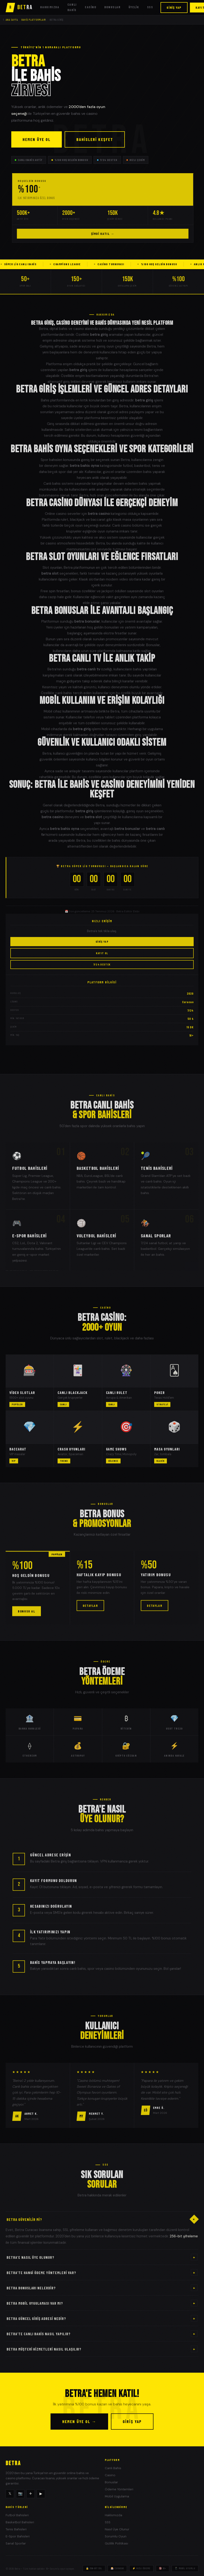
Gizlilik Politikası (116, 2543)
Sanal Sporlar (16, 2543)
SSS (150, 7)
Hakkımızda (49, 7)
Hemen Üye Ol (37, 139)
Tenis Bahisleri (16, 2529)
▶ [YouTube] (40, 2493)
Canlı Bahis (72, 7)
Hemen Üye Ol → (79, 2421)
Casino (90, 7)
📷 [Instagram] (20, 2493)
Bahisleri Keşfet (94, 139)
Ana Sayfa (12, 19)
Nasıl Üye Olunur (117, 2529)
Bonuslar (112, 7)
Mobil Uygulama (117, 2496)
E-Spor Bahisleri (18, 2536)
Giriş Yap (174, 7)
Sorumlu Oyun (115, 2536)
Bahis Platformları (33, 19)
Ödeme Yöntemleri (119, 2489)
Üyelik (134, 7)
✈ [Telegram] (30, 2493)
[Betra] (19, 7)
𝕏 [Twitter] (9, 2493)
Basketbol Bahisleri (20, 2522)
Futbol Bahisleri (17, 2515)
